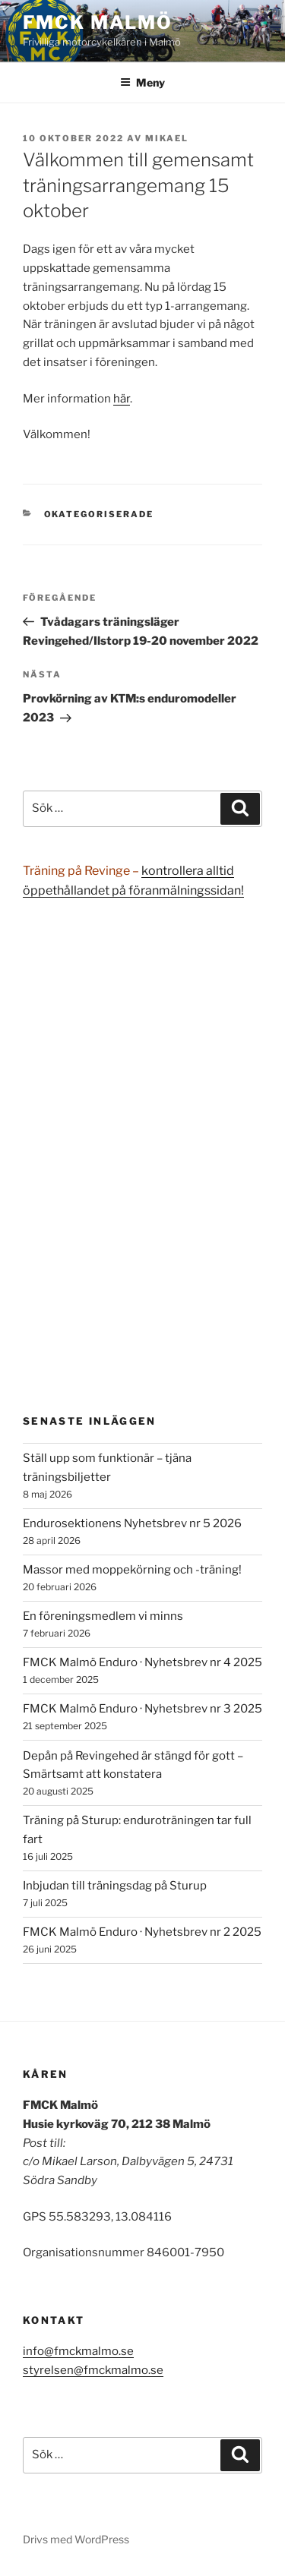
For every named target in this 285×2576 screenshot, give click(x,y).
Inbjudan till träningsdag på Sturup (115, 1886)
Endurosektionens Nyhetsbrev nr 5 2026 (132, 1523)
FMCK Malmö (98, 22)
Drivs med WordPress (76, 2539)
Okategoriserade (99, 514)
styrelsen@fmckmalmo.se (93, 2370)
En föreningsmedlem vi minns (103, 1616)
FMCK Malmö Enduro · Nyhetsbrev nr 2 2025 (142, 1932)
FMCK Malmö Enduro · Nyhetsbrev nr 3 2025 (142, 1709)
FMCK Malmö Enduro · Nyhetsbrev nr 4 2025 (142, 1662)
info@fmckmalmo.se (78, 2351)
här (121, 399)
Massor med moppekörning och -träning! (132, 1570)
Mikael (166, 138)
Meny (142, 82)
